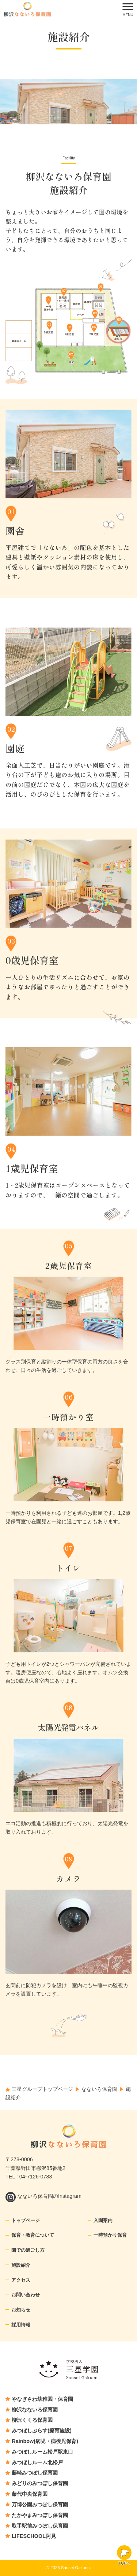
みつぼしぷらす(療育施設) (42, 2430)
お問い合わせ (25, 2295)
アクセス (20, 2280)
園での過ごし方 (28, 2250)
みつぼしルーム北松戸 (37, 2462)
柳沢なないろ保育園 (35, 2410)
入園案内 (103, 2220)
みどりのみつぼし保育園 (40, 2483)
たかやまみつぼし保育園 (40, 2515)
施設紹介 (20, 2265)
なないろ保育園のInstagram (43, 2196)
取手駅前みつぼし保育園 (40, 2526)
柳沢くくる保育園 (32, 2420)
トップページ (25, 2220)
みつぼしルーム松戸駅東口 (42, 2452)
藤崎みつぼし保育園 (35, 2473)
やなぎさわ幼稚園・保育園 (42, 2399)
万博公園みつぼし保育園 (40, 2504)
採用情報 (20, 2325)
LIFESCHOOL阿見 (34, 2536)
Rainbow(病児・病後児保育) (45, 2441)
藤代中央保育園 (29, 2494)
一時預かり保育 (110, 2235)
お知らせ (20, 2310)
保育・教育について (32, 2235)
